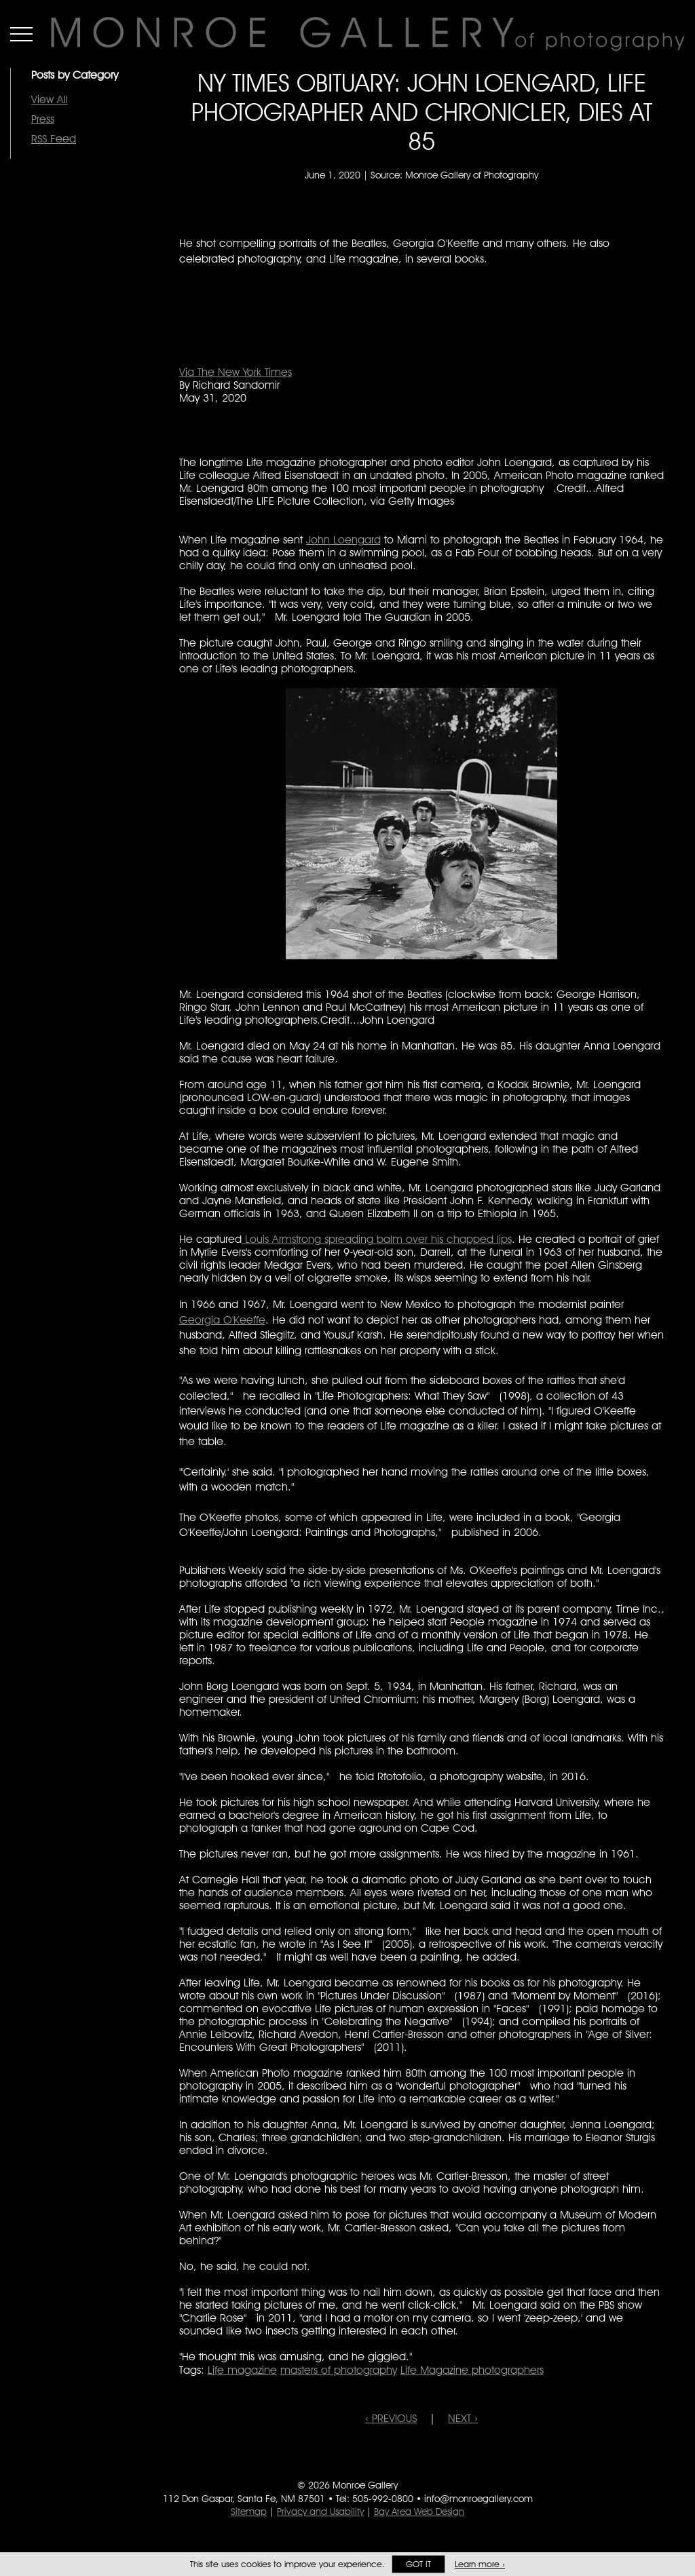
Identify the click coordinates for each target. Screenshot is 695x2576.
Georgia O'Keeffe (222, 1319)
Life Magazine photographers (472, 2370)
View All (49, 99)
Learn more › (480, 2564)
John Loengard (343, 539)
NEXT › (463, 2418)
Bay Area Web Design (419, 2511)
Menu (21, 34)
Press (42, 119)
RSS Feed (53, 138)
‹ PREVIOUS (391, 2418)
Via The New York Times (235, 372)
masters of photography (338, 2370)
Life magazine (242, 2370)
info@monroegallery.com (478, 2498)
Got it (418, 2564)
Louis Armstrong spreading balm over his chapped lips (377, 1239)
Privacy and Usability (320, 2511)
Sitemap (249, 2511)
